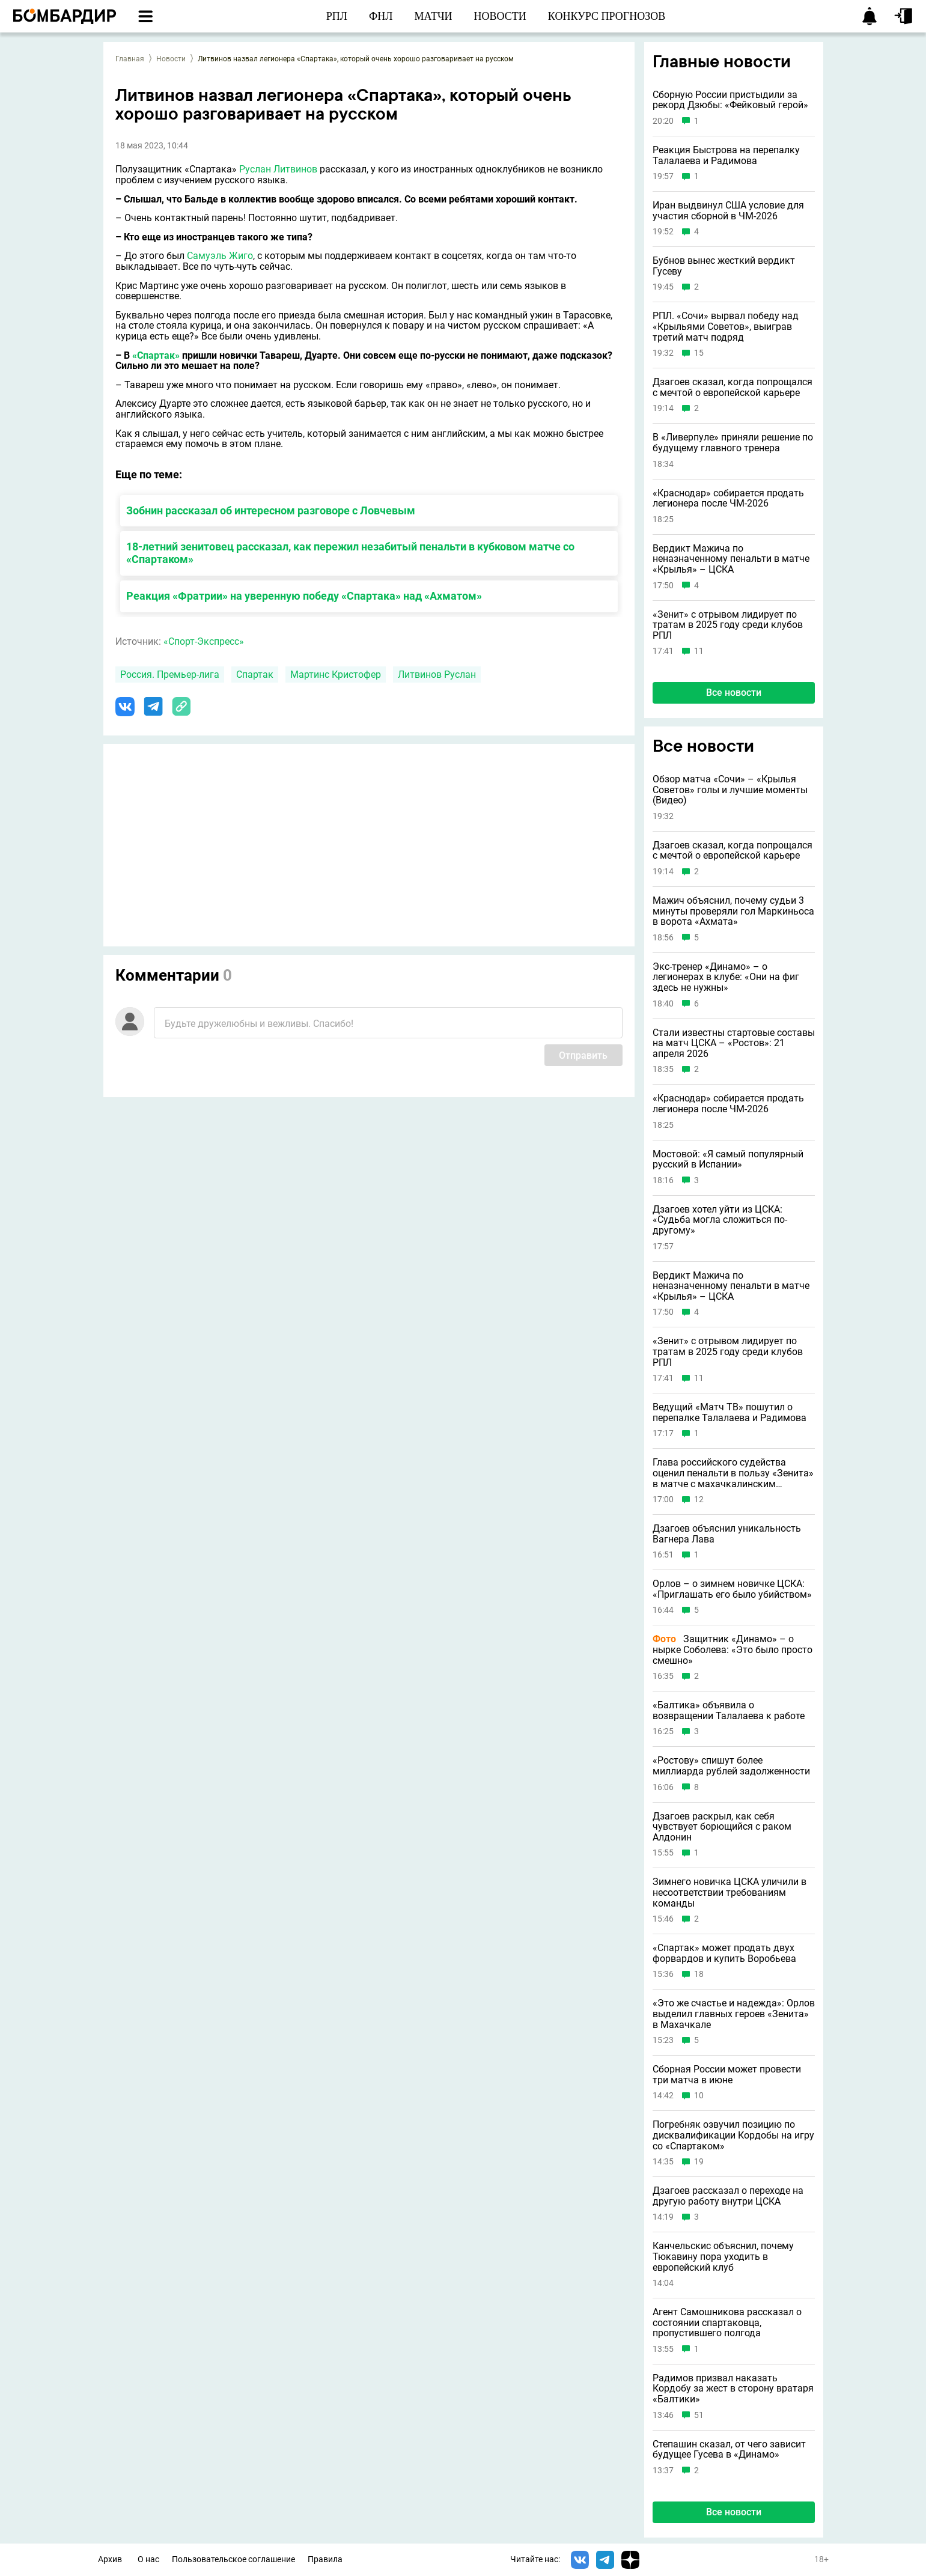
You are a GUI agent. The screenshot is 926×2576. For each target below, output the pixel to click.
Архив (110, 2559)
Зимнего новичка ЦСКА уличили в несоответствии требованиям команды (729, 1892)
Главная (129, 59)
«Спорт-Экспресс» (203, 641)
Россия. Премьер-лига (169, 674)
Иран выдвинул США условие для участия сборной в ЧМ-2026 (728, 210)
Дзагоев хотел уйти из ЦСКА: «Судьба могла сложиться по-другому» (720, 1220)
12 (699, 1499)
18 (699, 1974)
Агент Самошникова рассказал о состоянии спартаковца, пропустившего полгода (727, 2323)
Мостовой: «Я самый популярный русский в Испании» (728, 1159)
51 (699, 2415)
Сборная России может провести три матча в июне (727, 2074)
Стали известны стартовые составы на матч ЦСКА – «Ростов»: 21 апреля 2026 (734, 1043)
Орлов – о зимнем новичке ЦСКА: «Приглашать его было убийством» (732, 1589)
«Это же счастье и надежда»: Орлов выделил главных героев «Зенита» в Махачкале (734, 2014)
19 (699, 2161)
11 (699, 651)
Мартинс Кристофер (335, 674)
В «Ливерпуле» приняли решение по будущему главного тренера (733, 442)
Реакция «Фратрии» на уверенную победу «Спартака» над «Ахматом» (304, 595)
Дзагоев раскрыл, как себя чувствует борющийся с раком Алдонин (722, 1827)
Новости (171, 59)
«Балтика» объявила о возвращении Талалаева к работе (729, 1710)
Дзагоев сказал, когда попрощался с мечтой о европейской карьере (732, 387)
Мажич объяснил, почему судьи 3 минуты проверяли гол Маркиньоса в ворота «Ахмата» (733, 911)
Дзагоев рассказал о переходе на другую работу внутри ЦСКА (728, 2195)
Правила (325, 2559)
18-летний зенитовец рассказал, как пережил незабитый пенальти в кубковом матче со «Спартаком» (350, 552)
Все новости (733, 692)
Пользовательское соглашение (233, 2559)
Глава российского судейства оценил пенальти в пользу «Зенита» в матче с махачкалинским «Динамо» (733, 1473)
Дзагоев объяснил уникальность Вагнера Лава (727, 1533)
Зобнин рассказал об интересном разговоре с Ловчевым (270, 510)
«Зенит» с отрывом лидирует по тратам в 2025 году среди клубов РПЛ (728, 625)
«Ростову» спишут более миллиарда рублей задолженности (731, 1765)
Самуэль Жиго (220, 255)
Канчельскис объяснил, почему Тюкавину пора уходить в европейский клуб (723, 2257)
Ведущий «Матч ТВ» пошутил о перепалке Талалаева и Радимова (729, 1412)
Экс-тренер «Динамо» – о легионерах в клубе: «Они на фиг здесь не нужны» (726, 977)
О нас (148, 2559)
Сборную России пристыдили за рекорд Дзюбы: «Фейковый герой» (730, 100)
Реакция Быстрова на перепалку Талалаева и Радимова (726, 155)
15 (699, 353)
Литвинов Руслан (437, 674)
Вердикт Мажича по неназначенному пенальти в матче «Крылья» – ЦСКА (731, 559)
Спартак (254, 674)
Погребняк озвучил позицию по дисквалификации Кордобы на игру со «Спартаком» (733, 2135)
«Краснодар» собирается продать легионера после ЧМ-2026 (728, 498)
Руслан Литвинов (278, 169)
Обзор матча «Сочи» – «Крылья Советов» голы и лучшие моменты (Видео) (730, 790)
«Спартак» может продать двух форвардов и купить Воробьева (724, 1953)
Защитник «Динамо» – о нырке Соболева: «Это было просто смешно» (732, 1650)
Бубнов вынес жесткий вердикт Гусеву (724, 265)
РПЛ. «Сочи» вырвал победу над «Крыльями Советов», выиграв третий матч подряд (726, 327)
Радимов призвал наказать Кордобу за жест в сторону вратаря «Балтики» (733, 2389)
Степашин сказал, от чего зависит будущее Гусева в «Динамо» (729, 2449)
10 (699, 2095)
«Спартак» (156, 355)
